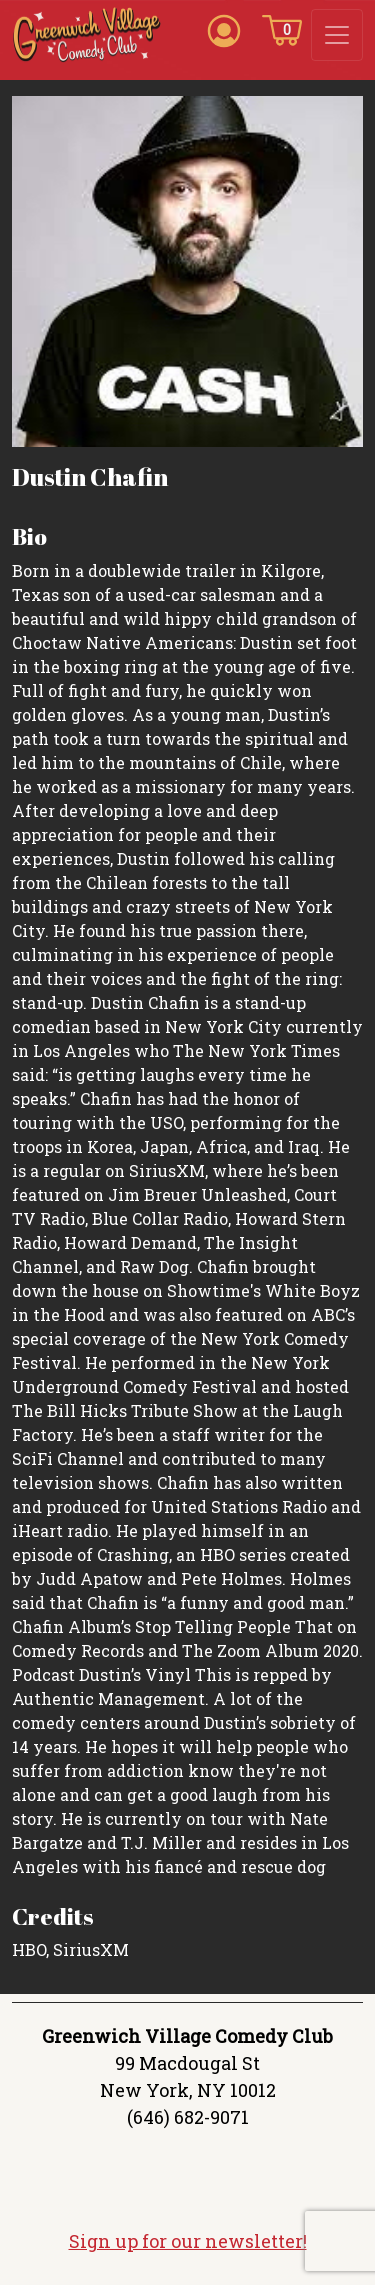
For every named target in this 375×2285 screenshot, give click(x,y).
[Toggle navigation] (337, 35)
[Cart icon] (282, 29)
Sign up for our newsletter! (188, 2241)
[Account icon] (224, 29)
